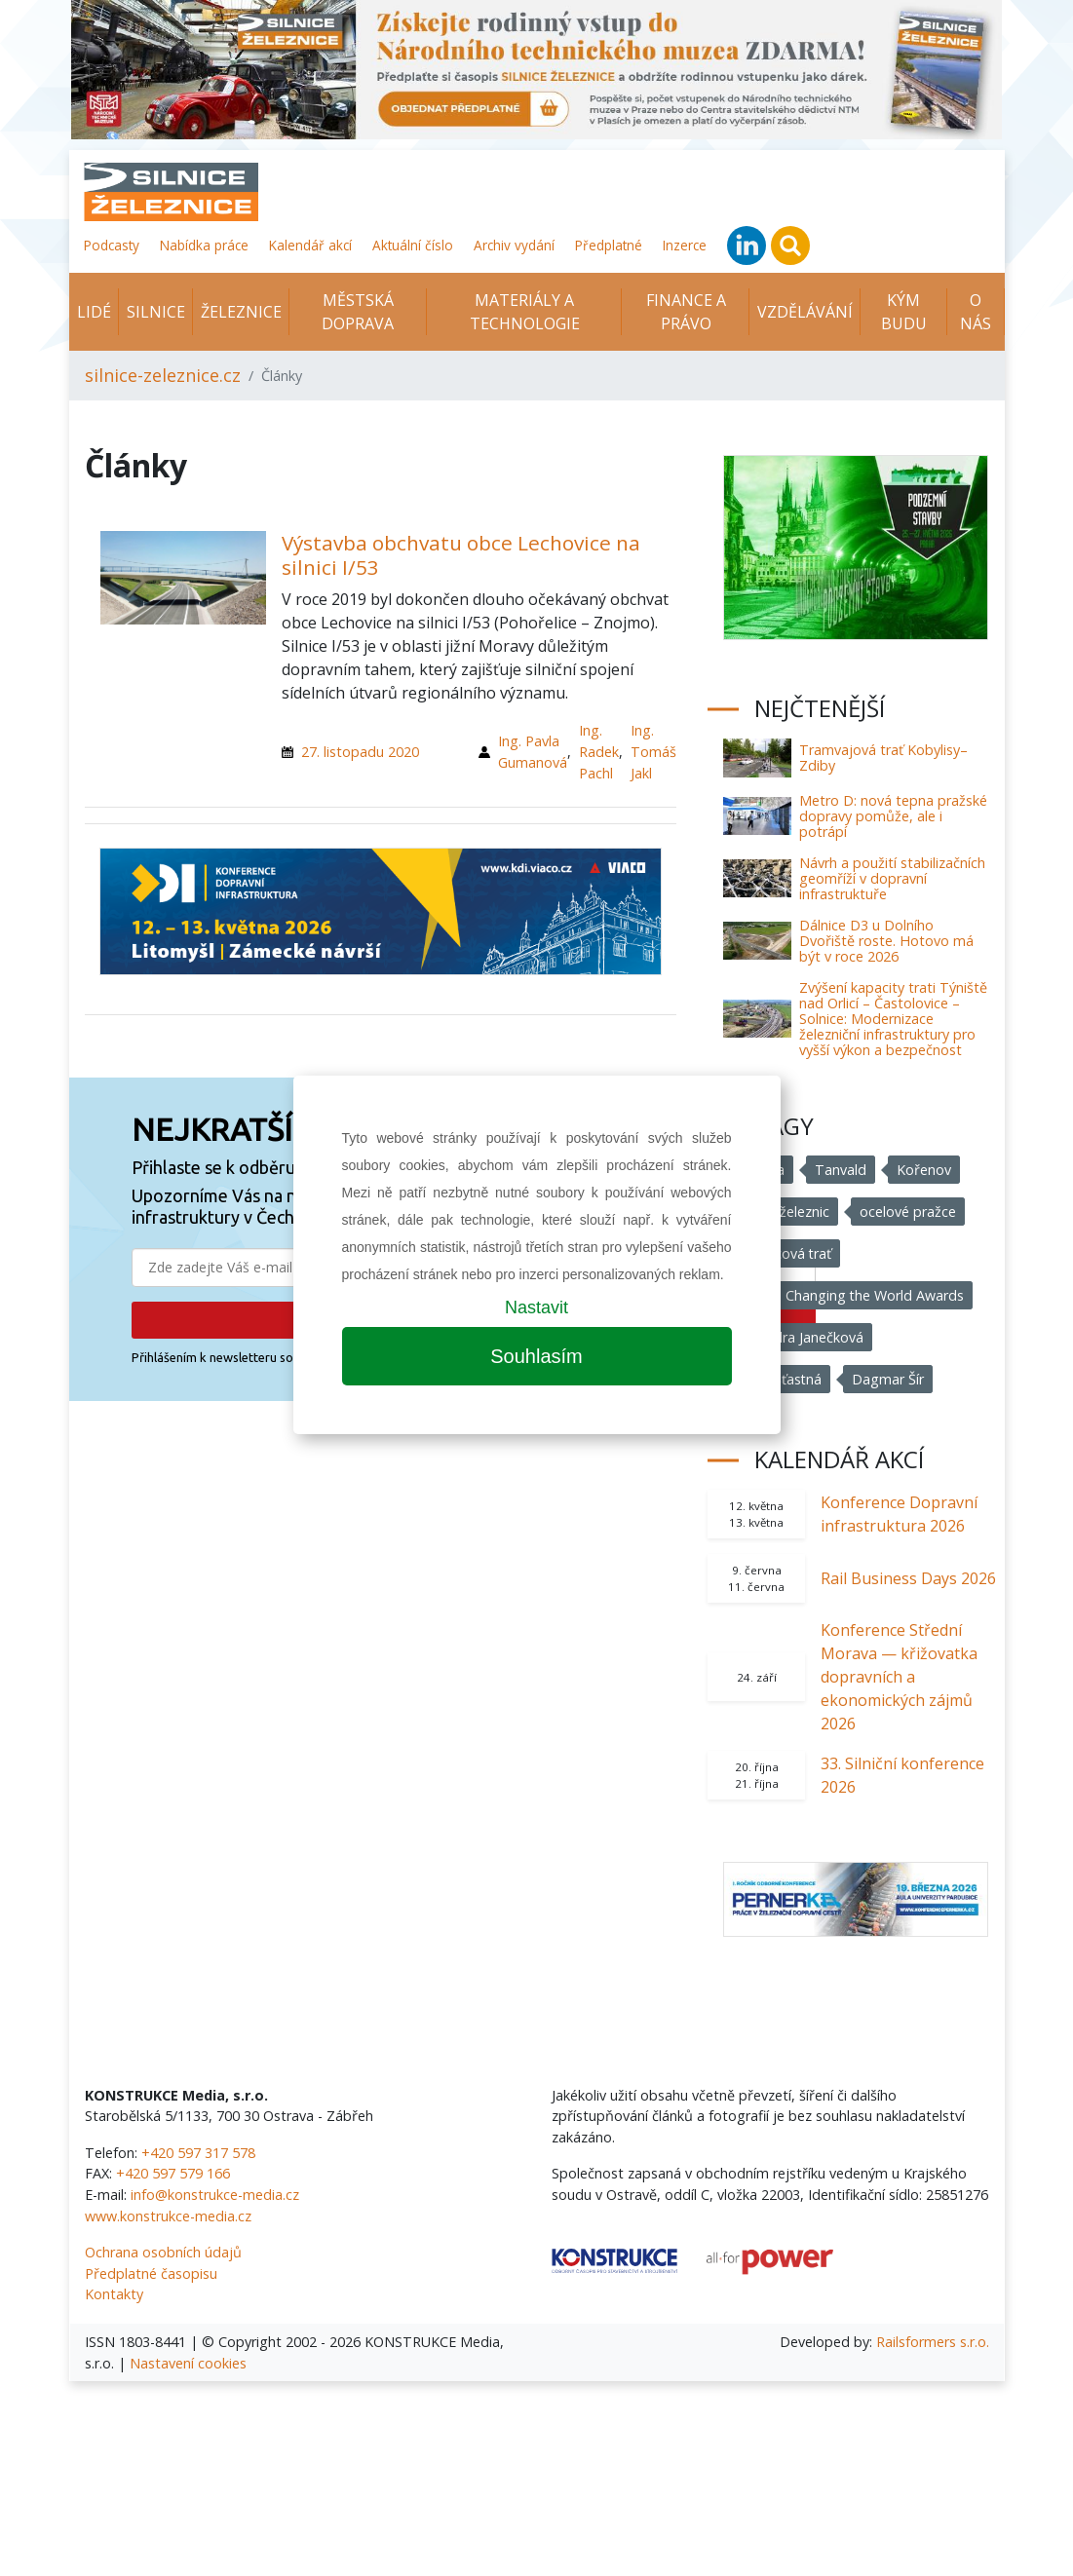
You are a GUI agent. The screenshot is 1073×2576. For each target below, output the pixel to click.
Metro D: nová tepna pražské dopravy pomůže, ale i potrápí (893, 816)
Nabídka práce (204, 245)
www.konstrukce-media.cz (168, 2216)
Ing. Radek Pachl (599, 751)
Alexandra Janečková (798, 1337)
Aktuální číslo (412, 245)
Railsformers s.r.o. (932, 2341)
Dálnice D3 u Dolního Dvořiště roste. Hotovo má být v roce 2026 (886, 941)
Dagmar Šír (889, 1379)
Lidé (94, 311)
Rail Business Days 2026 (908, 1578)
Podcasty (111, 245)
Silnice (156, 311)
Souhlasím (536, 1356)
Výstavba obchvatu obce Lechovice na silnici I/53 (461, 555)
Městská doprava (358, 311)
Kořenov (924, 1169)
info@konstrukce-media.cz (215, 2194)
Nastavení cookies (188, 2363)
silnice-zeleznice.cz (163, 375)
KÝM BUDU (904, 311)
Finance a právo (686, 311)
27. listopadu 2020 (360, 751)
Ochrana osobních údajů (163, 2252)
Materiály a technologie (525, 311)
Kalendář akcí (310, 245)
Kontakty (114, 2294)
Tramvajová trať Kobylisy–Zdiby (883, 757)
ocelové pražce (908, 1211)
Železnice (241, 311)
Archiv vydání (514, 245)
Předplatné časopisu (151, 2273)
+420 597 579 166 (173, 2173)
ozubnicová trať (782, 1253)
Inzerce (685, 245)
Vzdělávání (805, 311)
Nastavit (536, 1307)
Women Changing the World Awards (848, 1295)
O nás (975, 311)
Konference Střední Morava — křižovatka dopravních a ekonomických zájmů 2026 (899, 1676)
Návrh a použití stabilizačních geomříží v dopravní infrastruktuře (892, 878)
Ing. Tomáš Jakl (653, 751)
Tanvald (840, 1169)
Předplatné (608, 245)
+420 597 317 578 (198, 2152)
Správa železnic (780, 1211)
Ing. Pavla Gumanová (532, 752)
